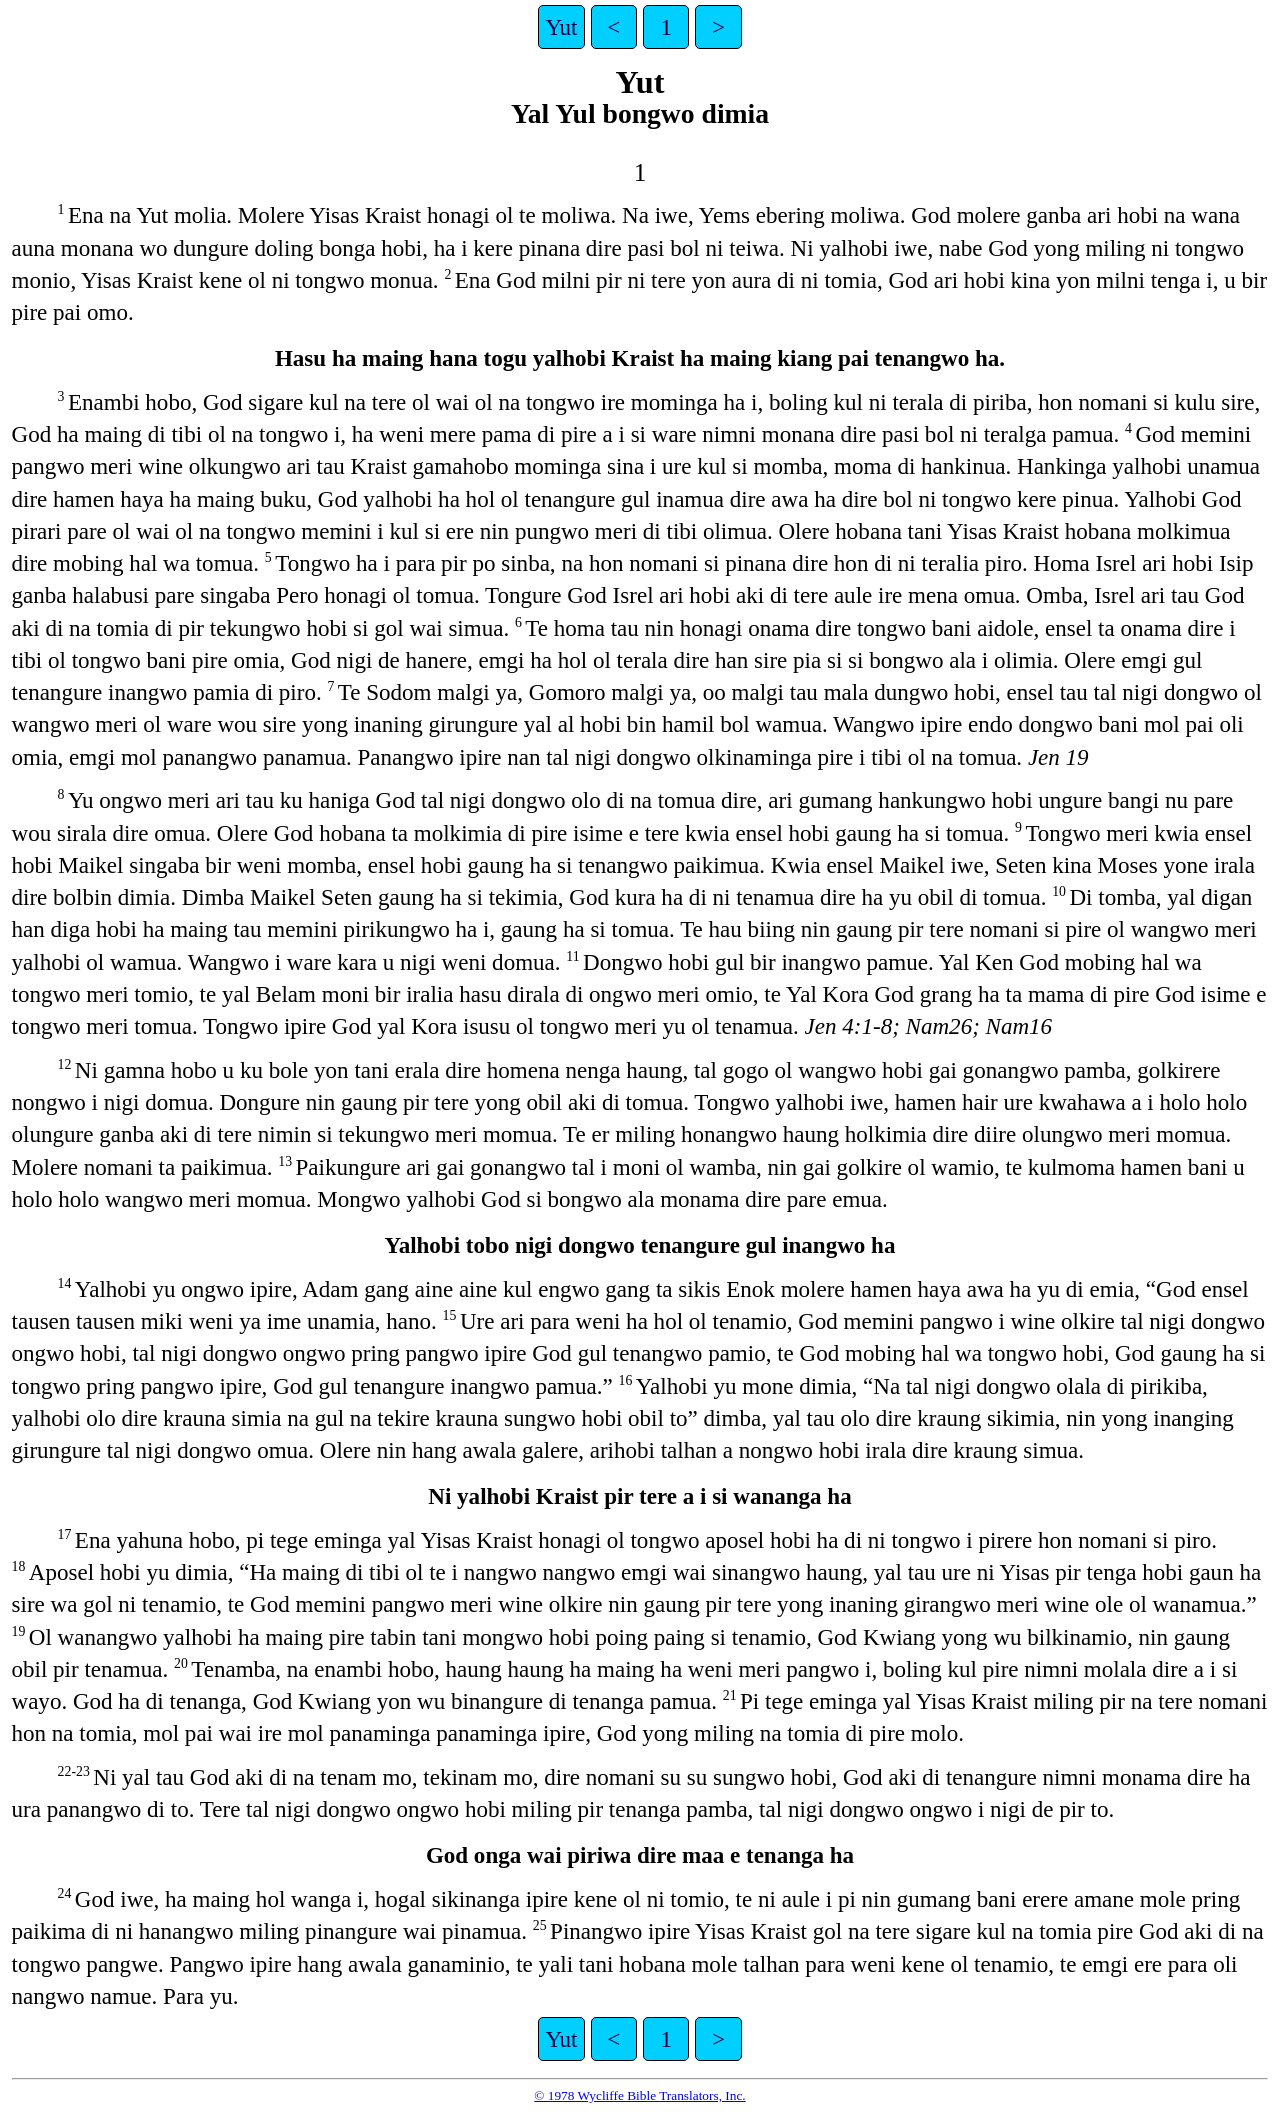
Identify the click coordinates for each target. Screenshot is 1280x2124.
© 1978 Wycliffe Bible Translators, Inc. (639, 2095)
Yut (562, 27)
